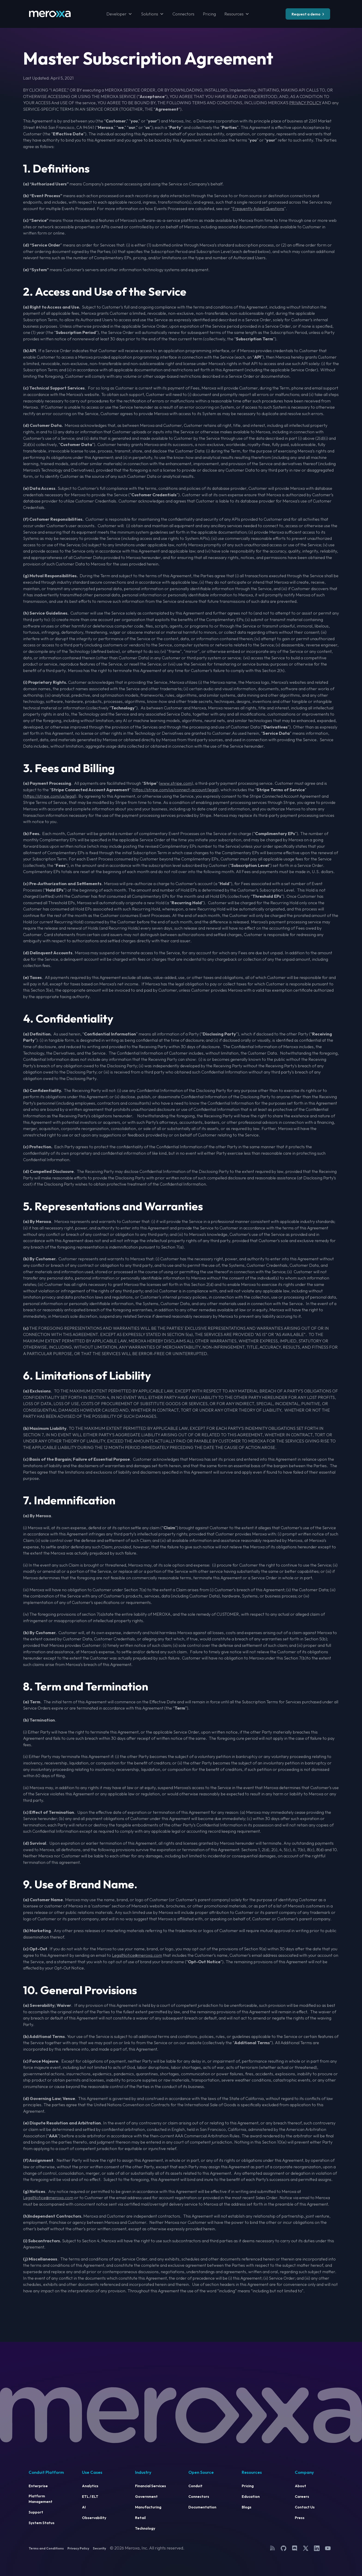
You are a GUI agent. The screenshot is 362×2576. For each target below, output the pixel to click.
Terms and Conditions (46, 2548)
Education (251, 2496)
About (300, 2486)
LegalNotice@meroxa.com (137, 1955)
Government (146, 2496)
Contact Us (305, 2507)
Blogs (246, 2507)
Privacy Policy (78, 2548)
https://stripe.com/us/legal (49, 796)
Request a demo (306, 14)
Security (99, 2548)
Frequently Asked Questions (258, 208)
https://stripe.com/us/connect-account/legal (175, 789)
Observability (94, 2517)
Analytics (90, 2486)
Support (36, 2512)
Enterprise (38, 2486)
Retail (140, 2517)
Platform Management (40, 2499)
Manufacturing (148, 2507)
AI (84, 2507)
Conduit (195, 2486)
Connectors (183, 14)
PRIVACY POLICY (305, 102)
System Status (41, 2522)
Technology (145, 2528)
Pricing (209, 14)
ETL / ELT (90, 2496)
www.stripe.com (176, 783)
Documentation (202, 2507)
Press (300, 2517)
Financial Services (150, 2486)
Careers (302, 2496)
